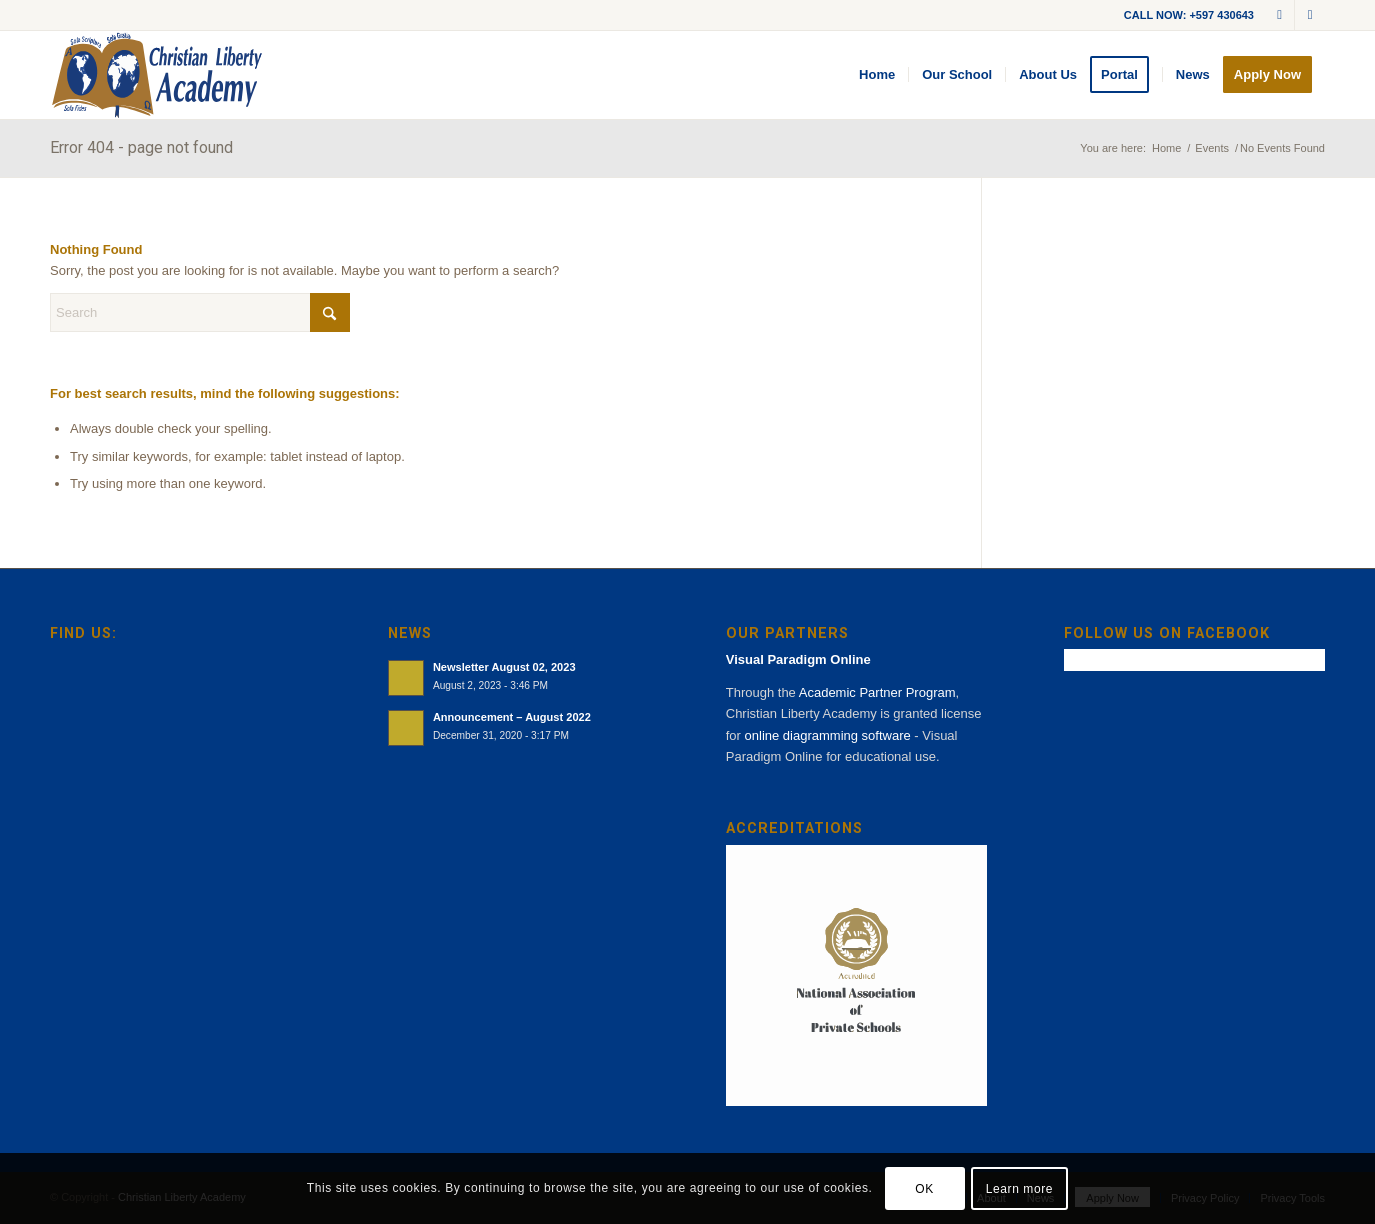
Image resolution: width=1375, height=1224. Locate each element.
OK (924, 1189)
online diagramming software (828, 735)
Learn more (1019, 1189)
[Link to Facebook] (1310, 15)
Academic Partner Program (877, 692)
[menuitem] (877, 75)
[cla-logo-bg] (157, 75)
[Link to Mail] (1279, 15)
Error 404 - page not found (141, 147)
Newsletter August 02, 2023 (504, 667)
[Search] (200, 312)
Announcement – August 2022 (512, 717)
